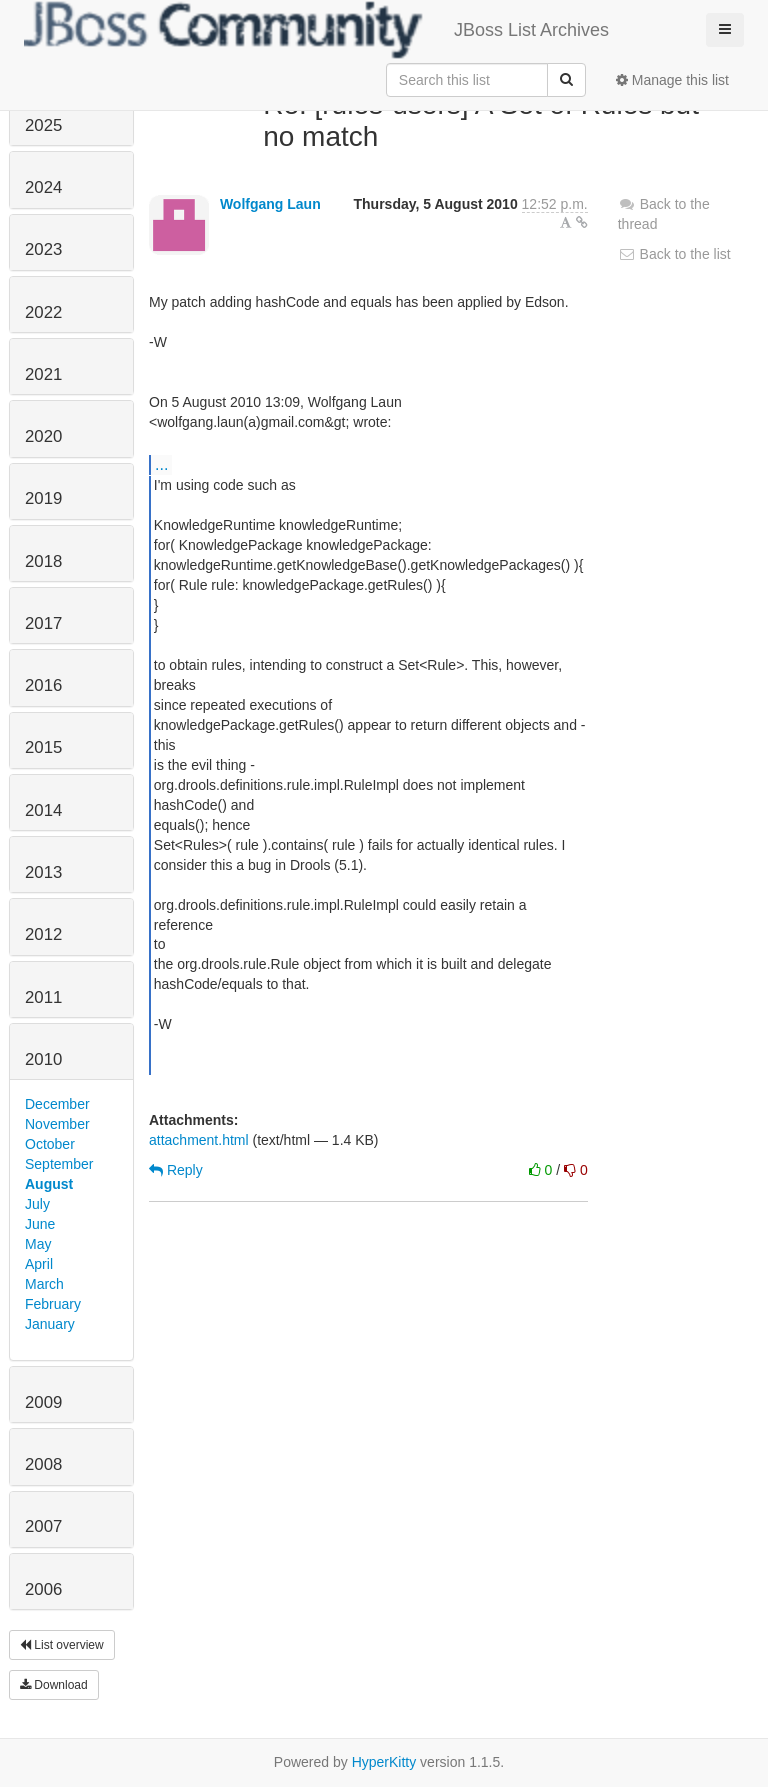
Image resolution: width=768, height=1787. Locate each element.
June (40, 1224)
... (161, 464)
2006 (43, 1589)
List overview (62, 1645)
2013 (43, 872)
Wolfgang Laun (270, 204)
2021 (43, 374)
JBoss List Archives (316, 30)
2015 (43, 747)
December (57, 1104)
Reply (176, 1170)
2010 (43, 1059)
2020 (43, 436)
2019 (43, 498)
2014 (43, 810)
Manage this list (672, 80)
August (49, 1184)
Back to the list (674, 254)
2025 (43, 125)
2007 (43, 1526)
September (59, 1164)
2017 (43, 623)
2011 (43, 997)
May (38, 1244)
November (57, 1124)
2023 (43, 249)
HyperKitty (384, 1762)
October (50, 1144)
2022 (43, 312)
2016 (43, 685)
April (39, 1264)
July (37, 1204)
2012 (43, 934)
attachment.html (199, 1140)
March (44, 1284)
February (53, 1304)
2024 (43, 187)
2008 (43, 1464)
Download (54, 1685)
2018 (43, 561)
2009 (43, 1402)
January (50, 1324)
